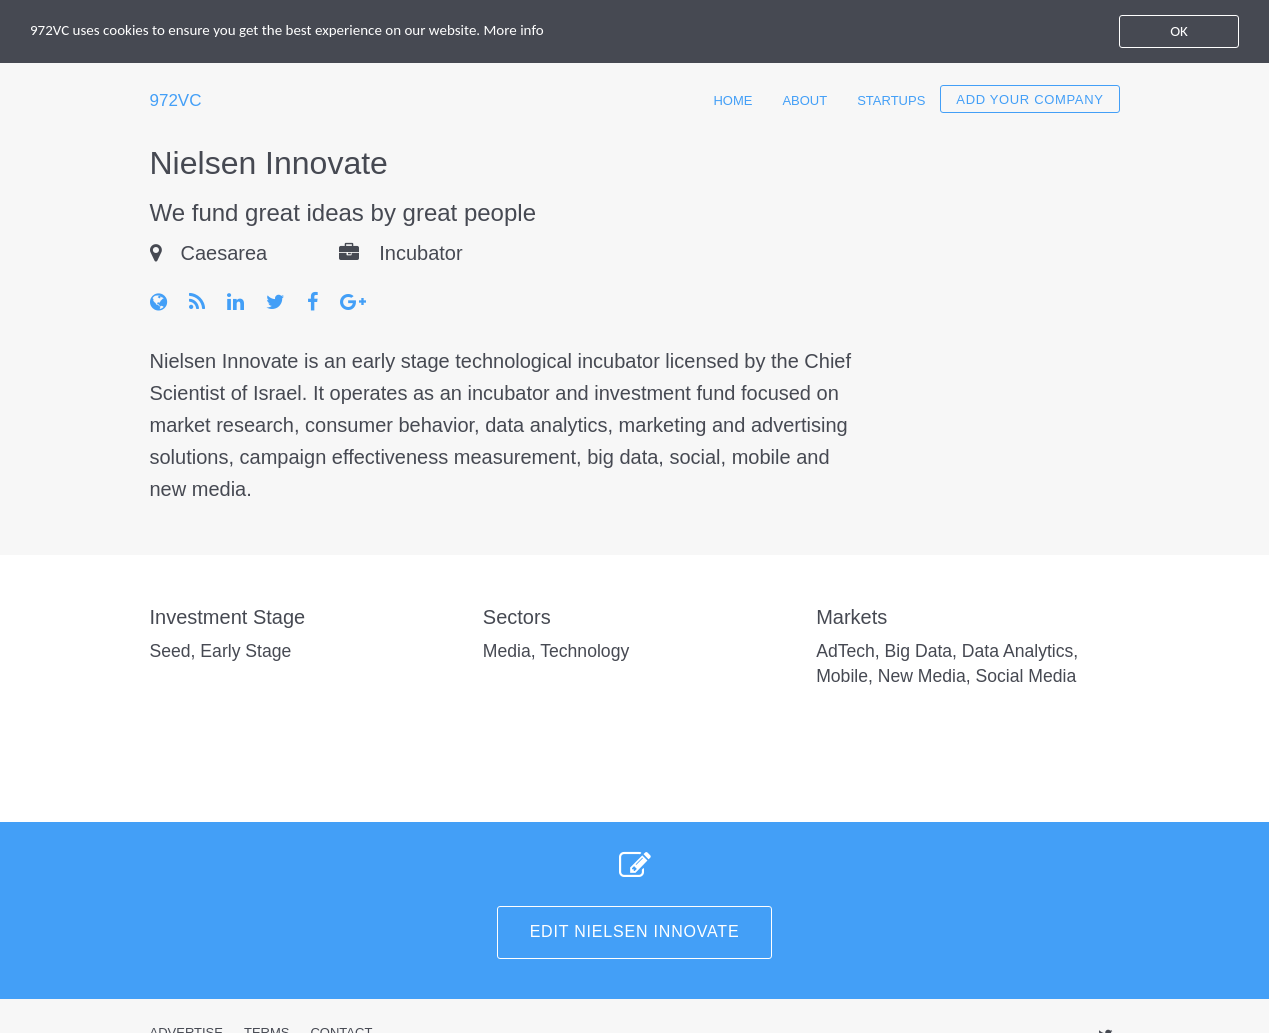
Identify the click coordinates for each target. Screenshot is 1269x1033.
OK (1179, 31)
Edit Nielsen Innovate (635, 931)
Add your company (1029, 99)
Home (732, 100)
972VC (176, 100)
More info (514, 30)
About (804, 100)
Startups (891, 100)
